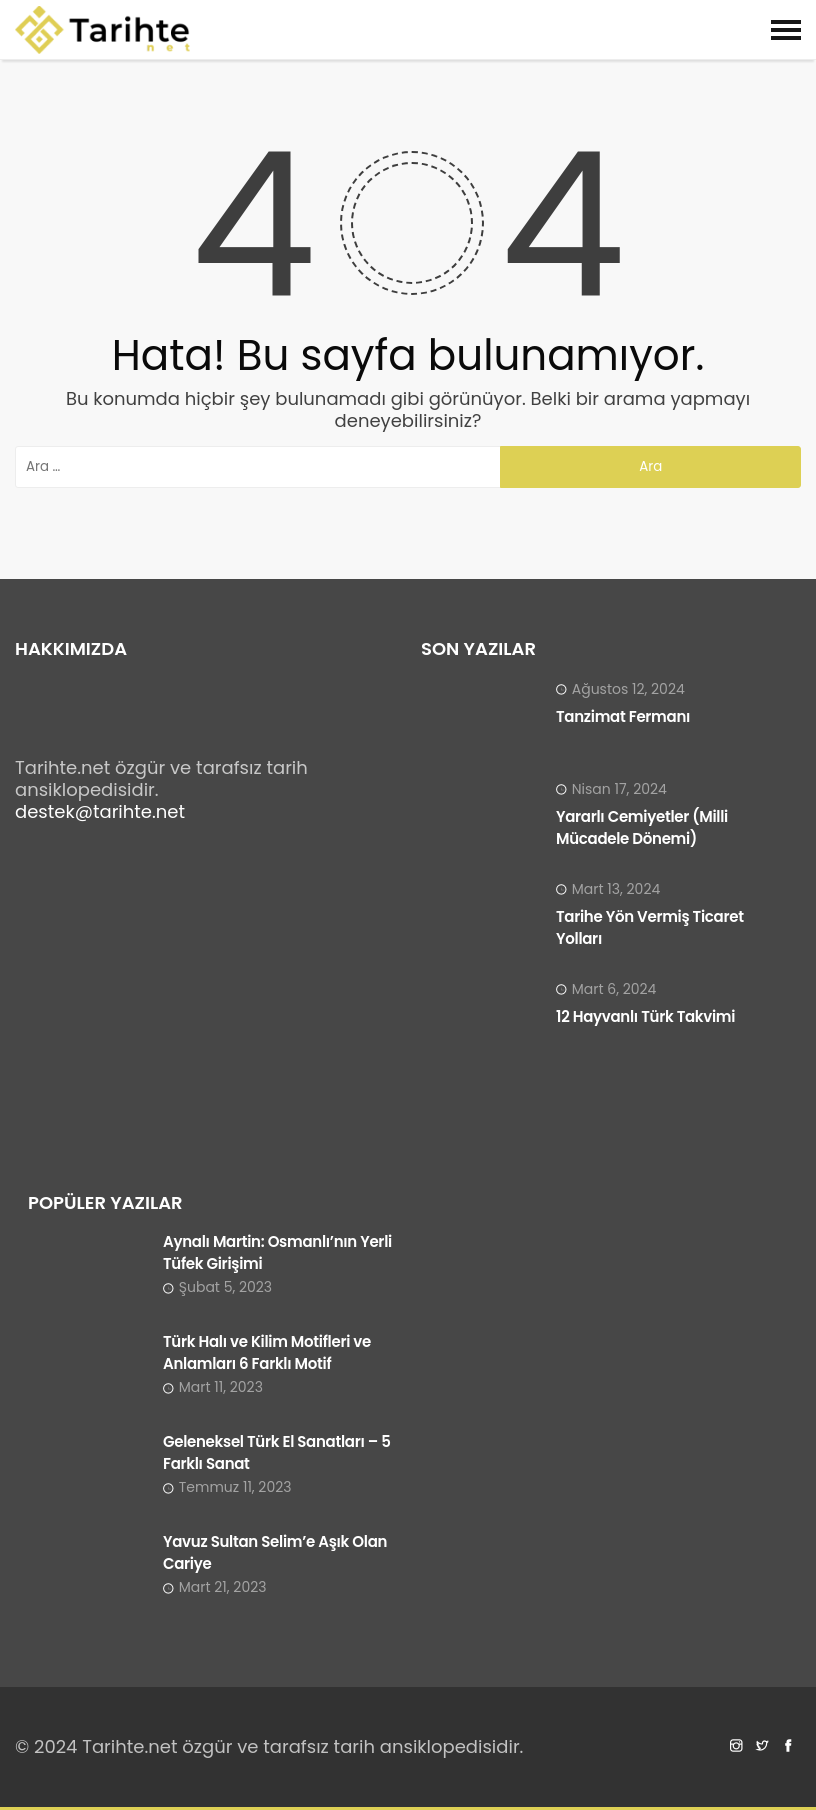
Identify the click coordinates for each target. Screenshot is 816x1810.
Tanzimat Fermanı (623, 716)
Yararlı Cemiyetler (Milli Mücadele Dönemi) (642, 827)
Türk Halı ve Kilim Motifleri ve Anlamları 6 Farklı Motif (267, 1352)
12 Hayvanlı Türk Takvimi (645, 1016)
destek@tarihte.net (100, 811)
